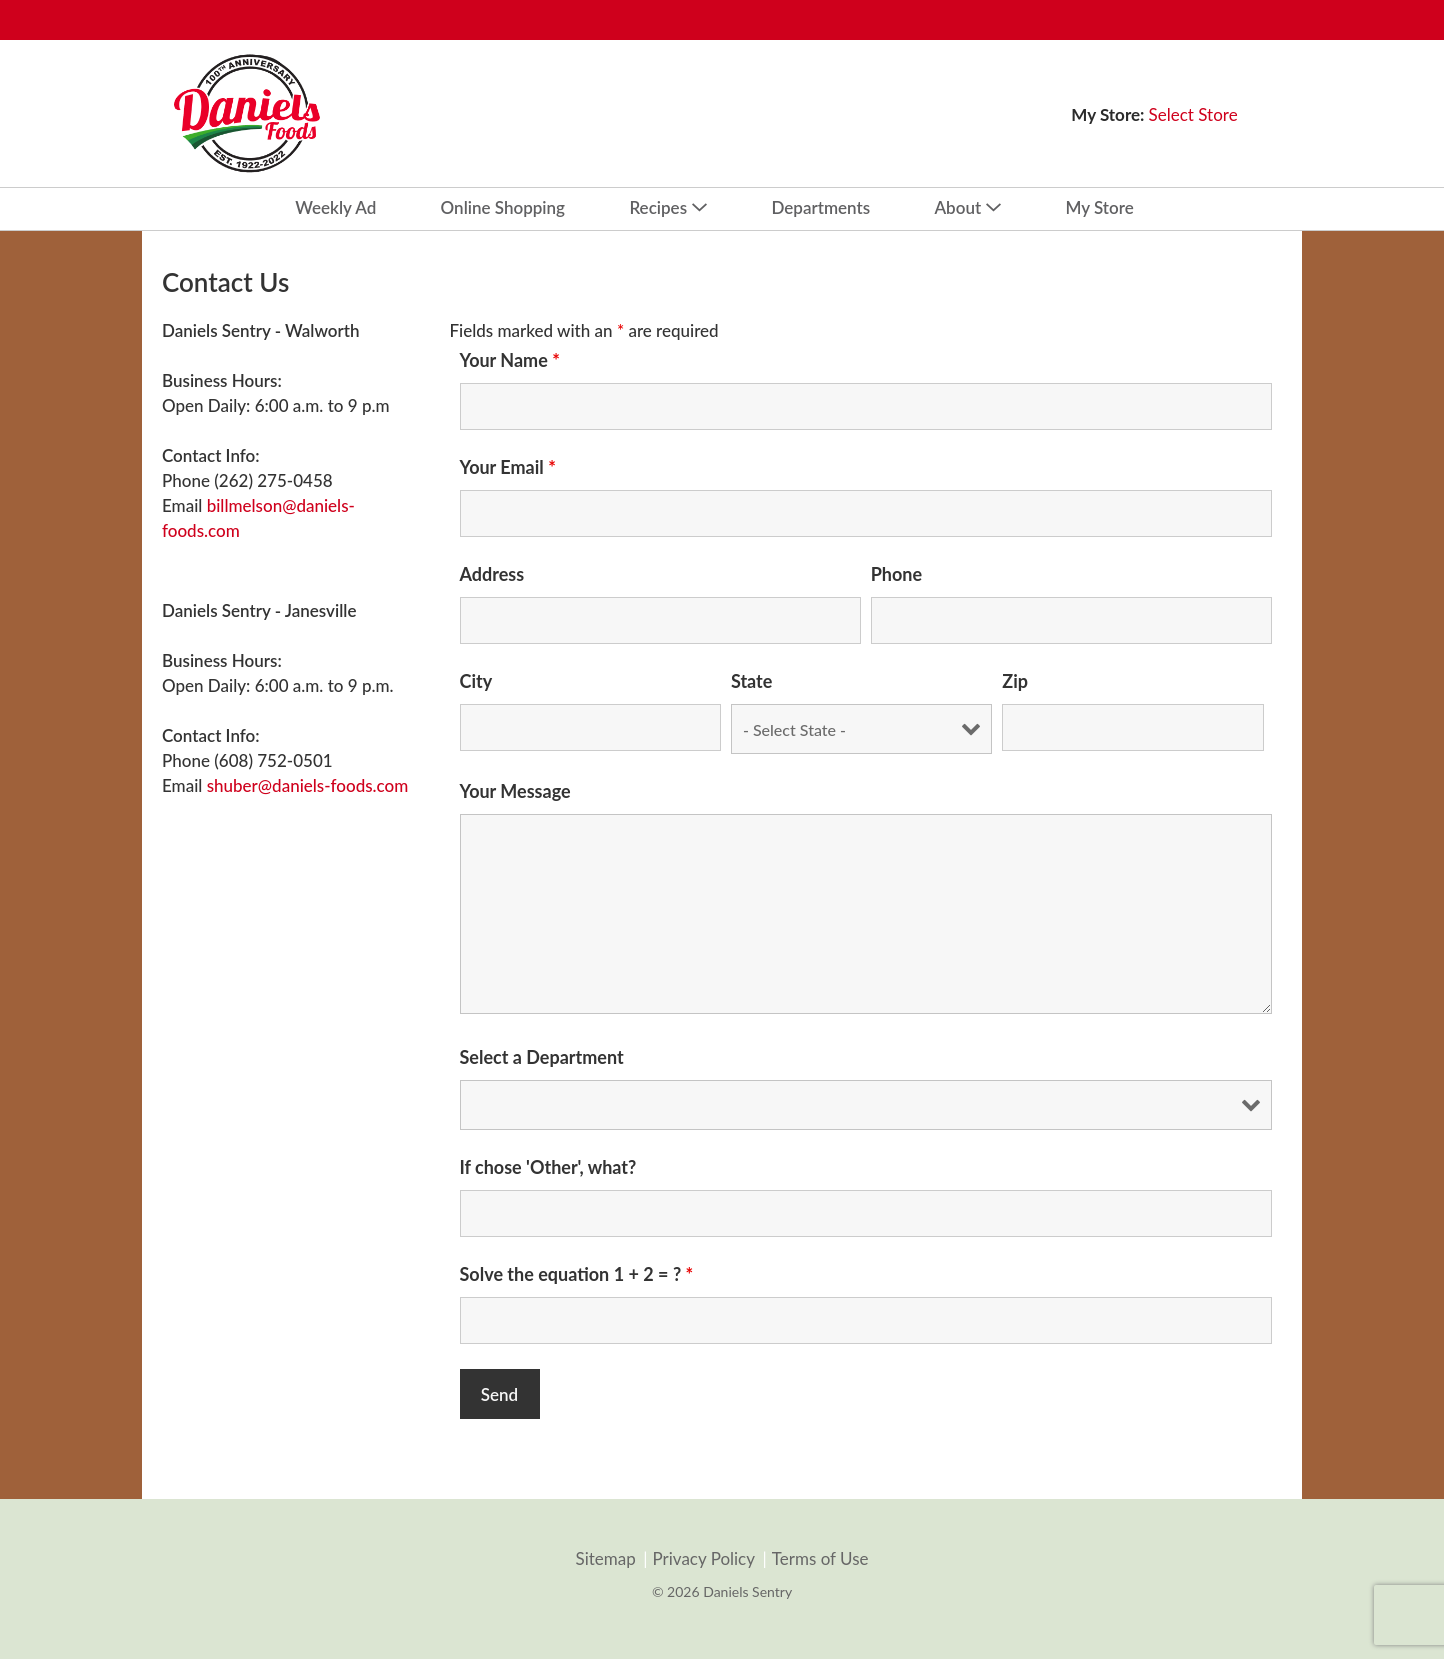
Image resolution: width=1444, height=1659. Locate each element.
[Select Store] (1195, 114)
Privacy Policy (703, 1559)
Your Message (515, 791)
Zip (1015, 681)
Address (492, 574)
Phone (896, 574)
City (476, 681)
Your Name (510, 360)
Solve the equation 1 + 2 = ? (577, 1274)
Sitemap (605, 1559)
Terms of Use (820, 1559)
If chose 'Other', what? (548, 1167)
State (751, 681)
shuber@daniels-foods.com (308, 785)
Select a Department (542, 1057)
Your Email (508, 467)
